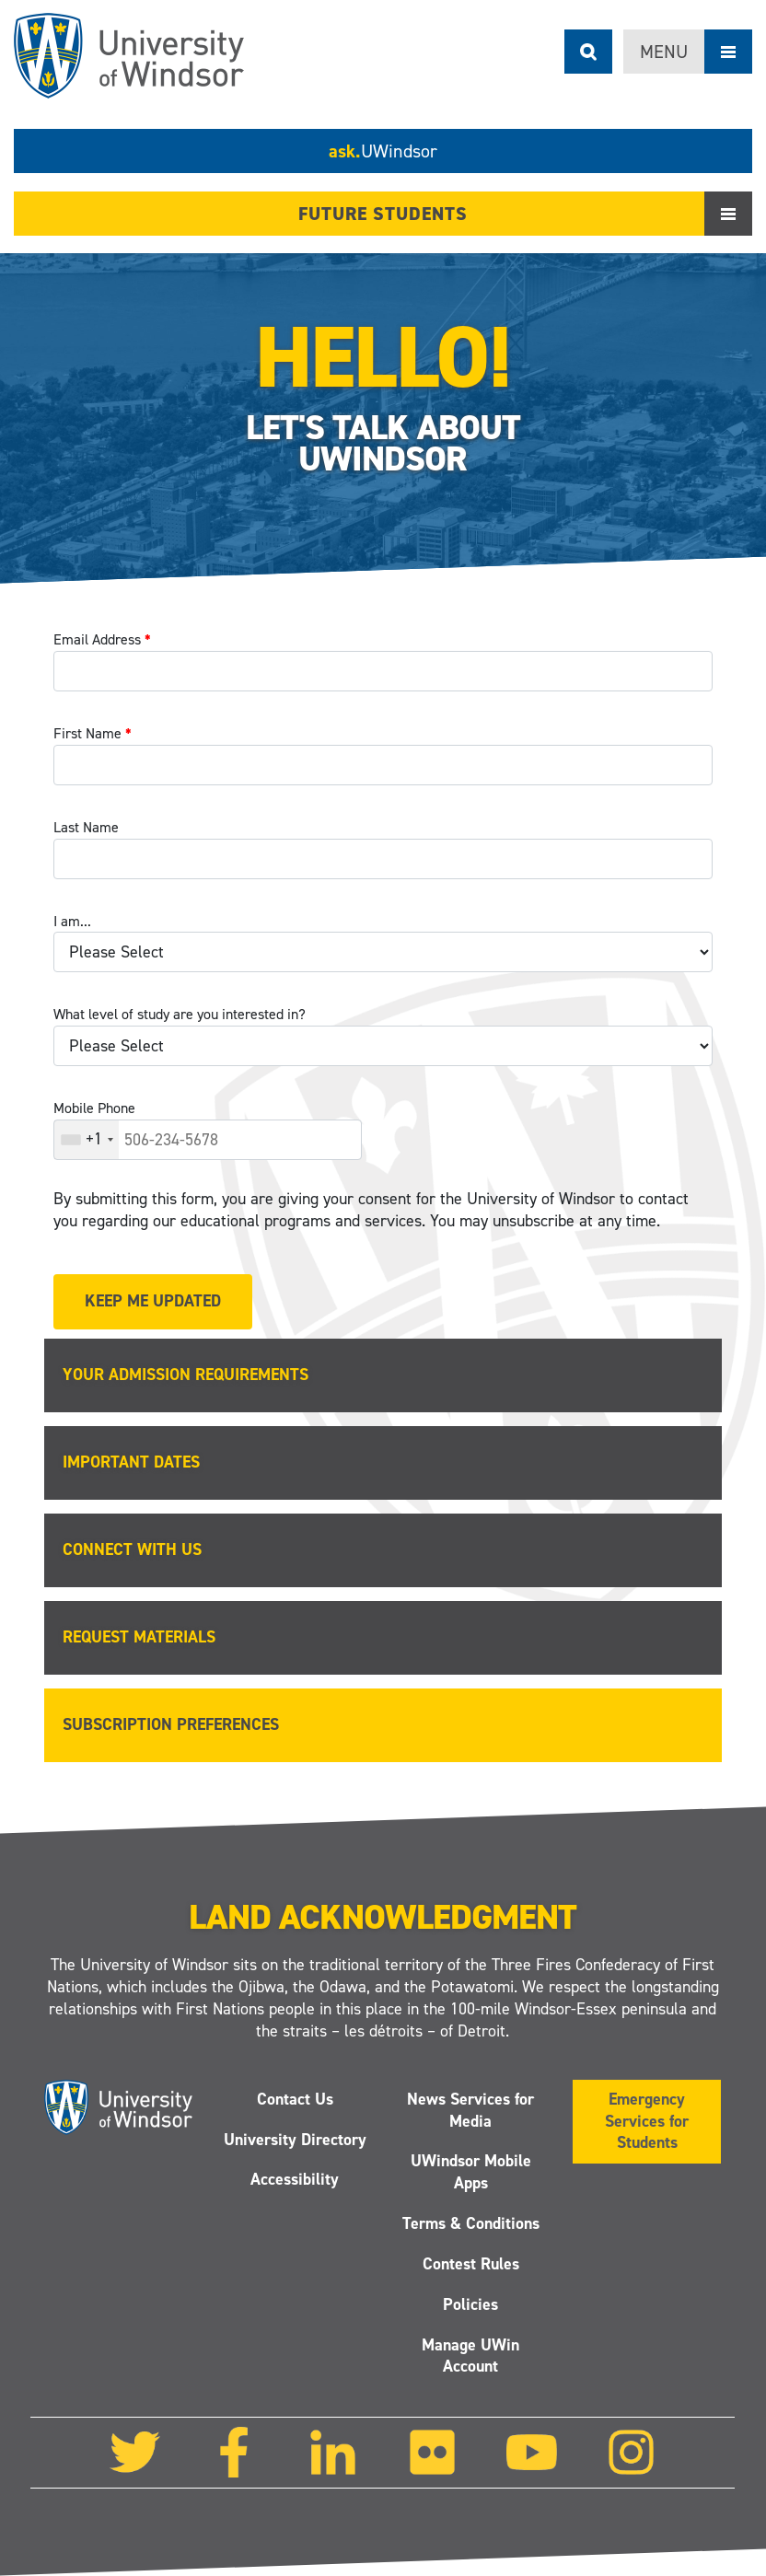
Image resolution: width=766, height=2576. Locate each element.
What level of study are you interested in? (179, 1014)
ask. (383, 151)
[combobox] (86, 1139)
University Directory (295, 2139)
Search (588, 51)
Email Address (102, 639)
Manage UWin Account (471, 2355)
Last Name (86, 827)
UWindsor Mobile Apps (471, 2172)
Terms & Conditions (471, 2223)
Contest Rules (471, 2264)
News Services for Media (471, 2109)
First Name (92, 733)
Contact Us (295, 2098)
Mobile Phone (94, 1108)
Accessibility (294, 2179)
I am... (72, 921)
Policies (471, 2304)
